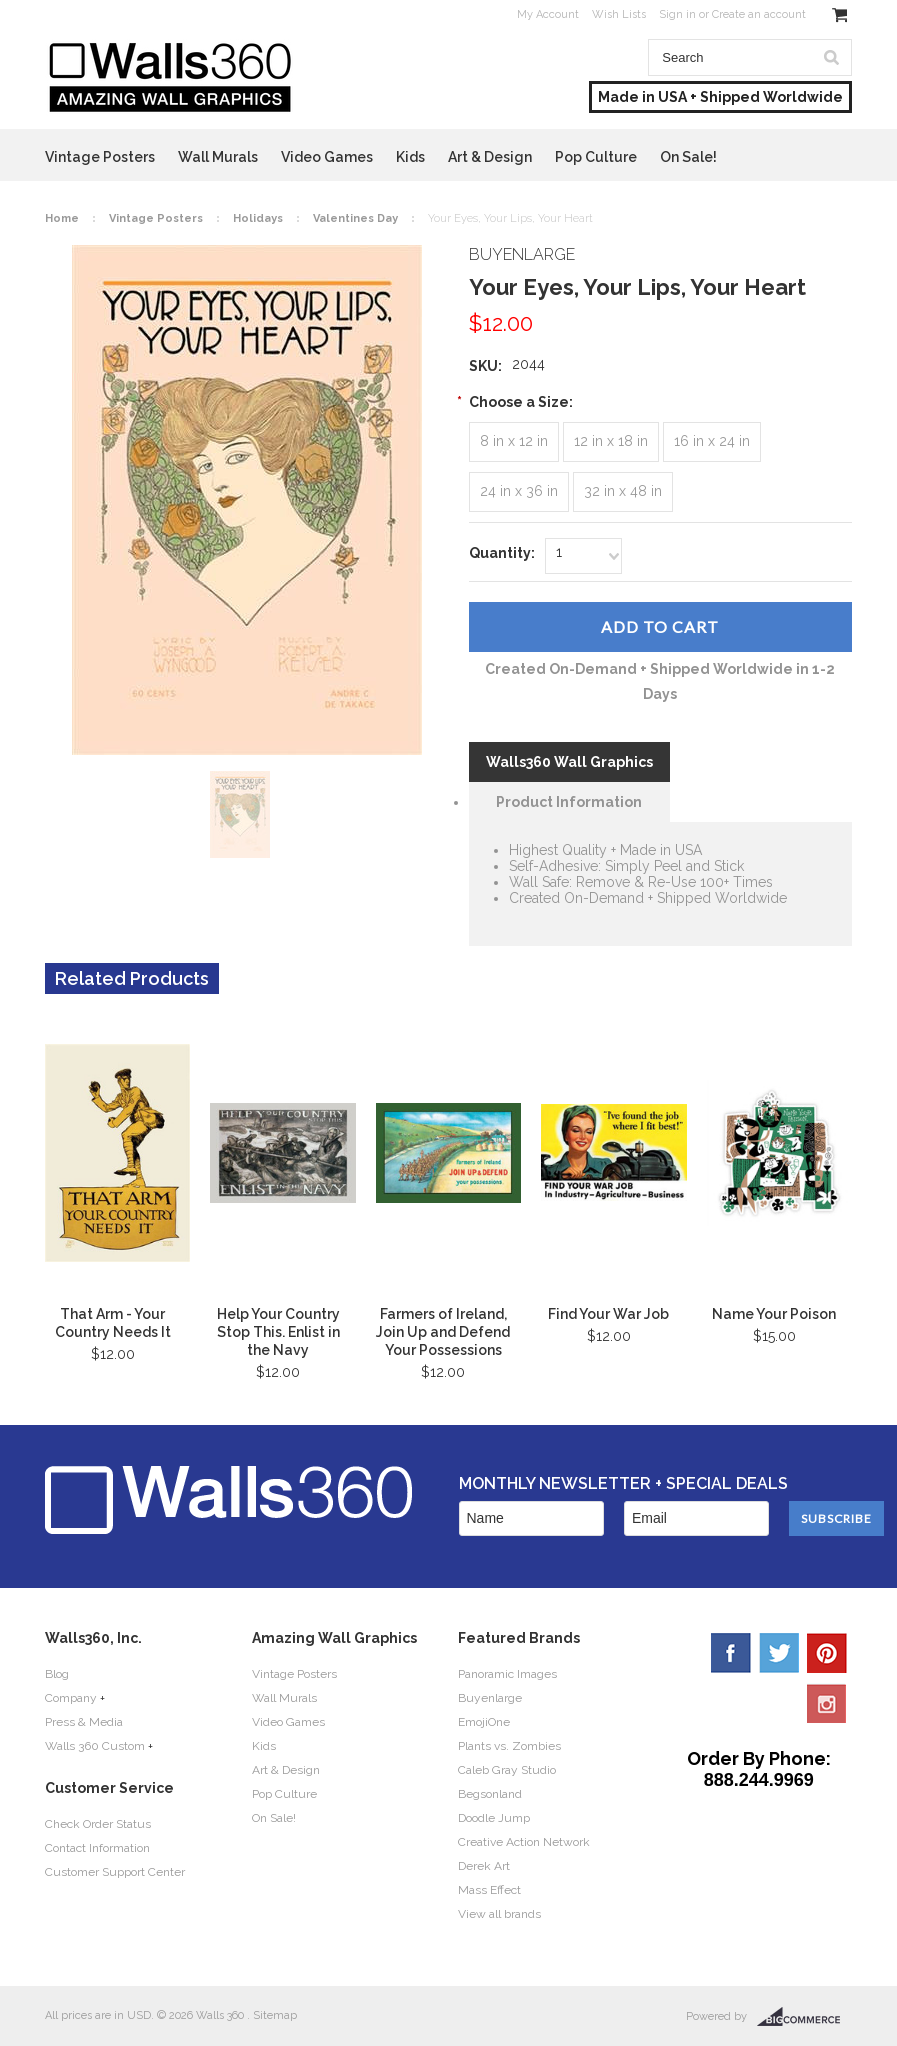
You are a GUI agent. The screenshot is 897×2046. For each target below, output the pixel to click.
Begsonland (490, 1794)
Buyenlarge (490, 1698)
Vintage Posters (100, 157)
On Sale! (688, 157)
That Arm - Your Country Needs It (113, 1323)
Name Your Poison (774, 1314)
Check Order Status (98, 1824)
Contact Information (97, 1848)
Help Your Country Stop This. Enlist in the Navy (278, 1332)
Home (62, 218)
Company (71, 1698)
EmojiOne (484, 1722)
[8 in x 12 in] (514, 442)
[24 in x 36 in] (519, 492)
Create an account (759, 14)
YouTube (827, 1703)
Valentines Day (355, 218)
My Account (548, 14)
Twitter (779, 1653)
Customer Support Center (115, 1872)
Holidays (258, 218)
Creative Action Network (524, 1842)
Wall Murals (218, 157)
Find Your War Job (608, 1314)
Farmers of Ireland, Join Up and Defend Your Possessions (443, 1332)
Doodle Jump (494, 1818)
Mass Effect (489, 1890)
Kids (410, 157)
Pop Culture (596, 157)
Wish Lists (619, 14)
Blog (57, 1674)
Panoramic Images (507, 1674)
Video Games (327, 157)
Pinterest (827, 1653)
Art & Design (490, 157)
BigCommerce (804, 2017)
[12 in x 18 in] (611, 442)
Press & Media (84, 1722)
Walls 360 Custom (95, 1746)
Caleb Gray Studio (507, 1770)
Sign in (677, 14)
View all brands (499, 1914)
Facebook (731, 1653)
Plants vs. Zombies (509, 1746)
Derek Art (484, 1866)
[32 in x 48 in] (623, 492)
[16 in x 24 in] (712, 442)
